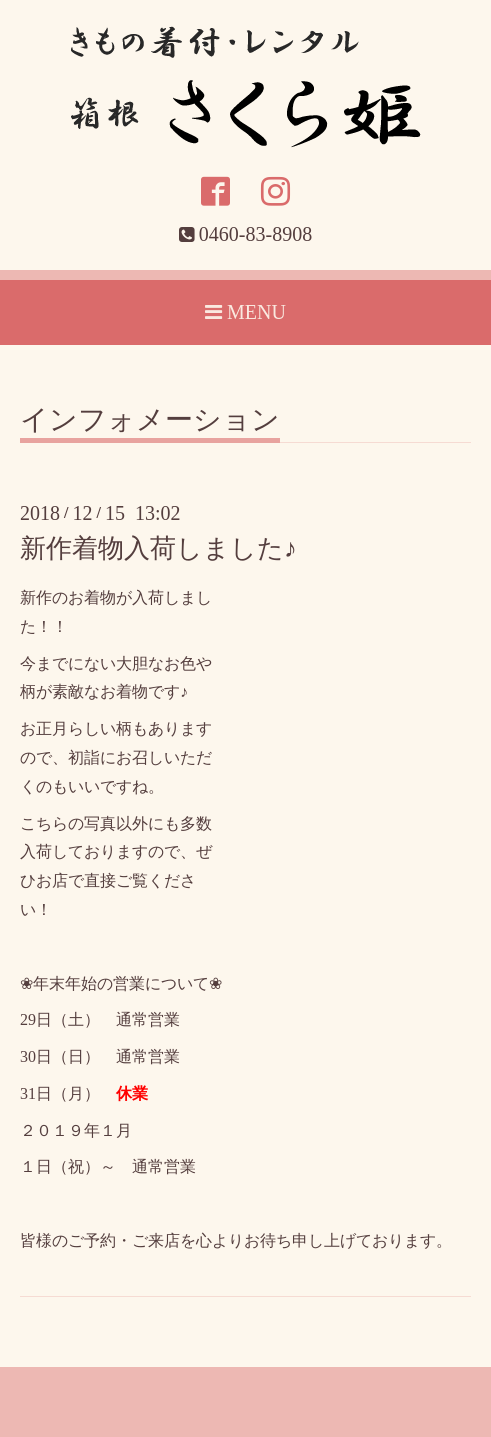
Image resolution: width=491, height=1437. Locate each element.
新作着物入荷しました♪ (158, 548)
